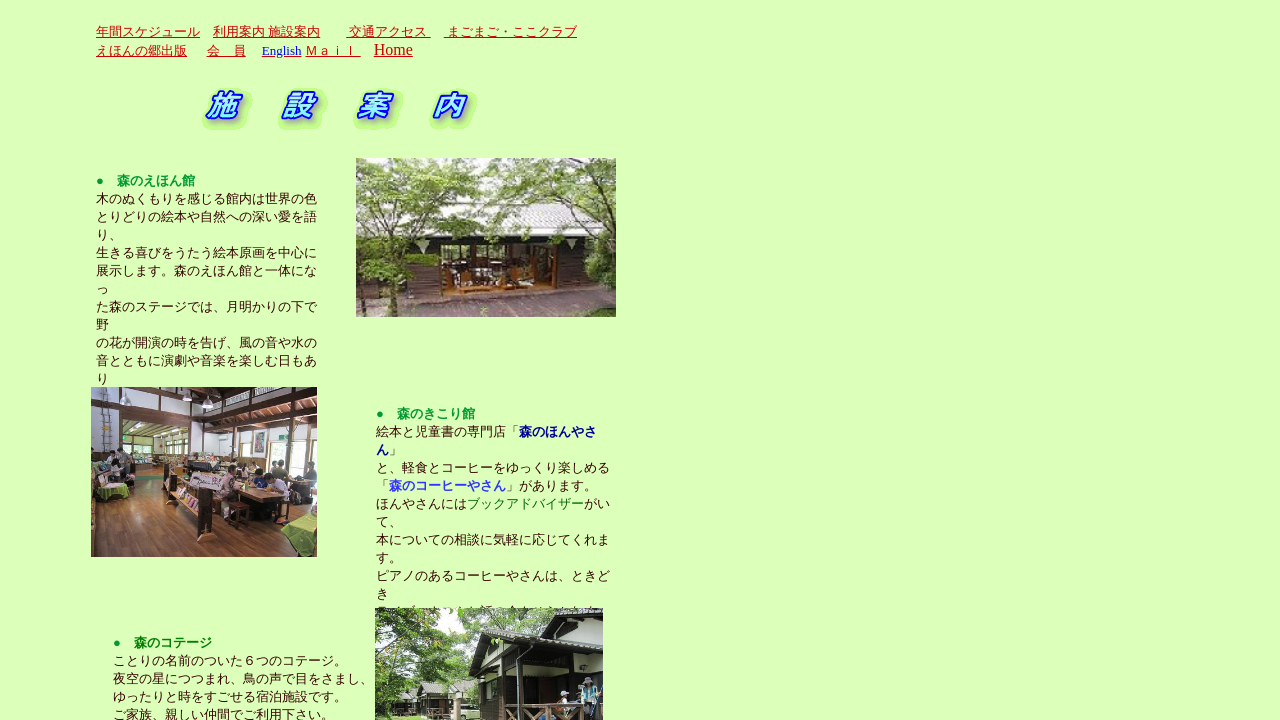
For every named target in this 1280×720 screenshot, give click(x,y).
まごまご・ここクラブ (510, 31)
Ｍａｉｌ (332, 51)
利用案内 (240, 32)
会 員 (226, 50)
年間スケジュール (148, 32)
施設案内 (294, 32)
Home (393, 49)
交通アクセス (388, 31)
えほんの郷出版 (141, 50)
